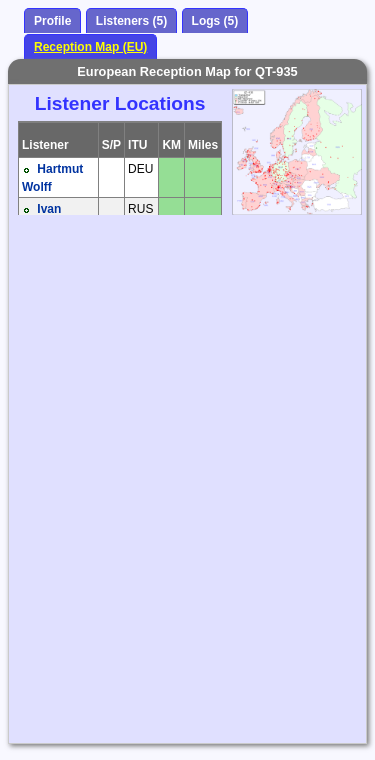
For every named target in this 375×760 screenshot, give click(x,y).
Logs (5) (215, 21)
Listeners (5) (131, 21)
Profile (52, 21)
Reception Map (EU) (90, 47)
